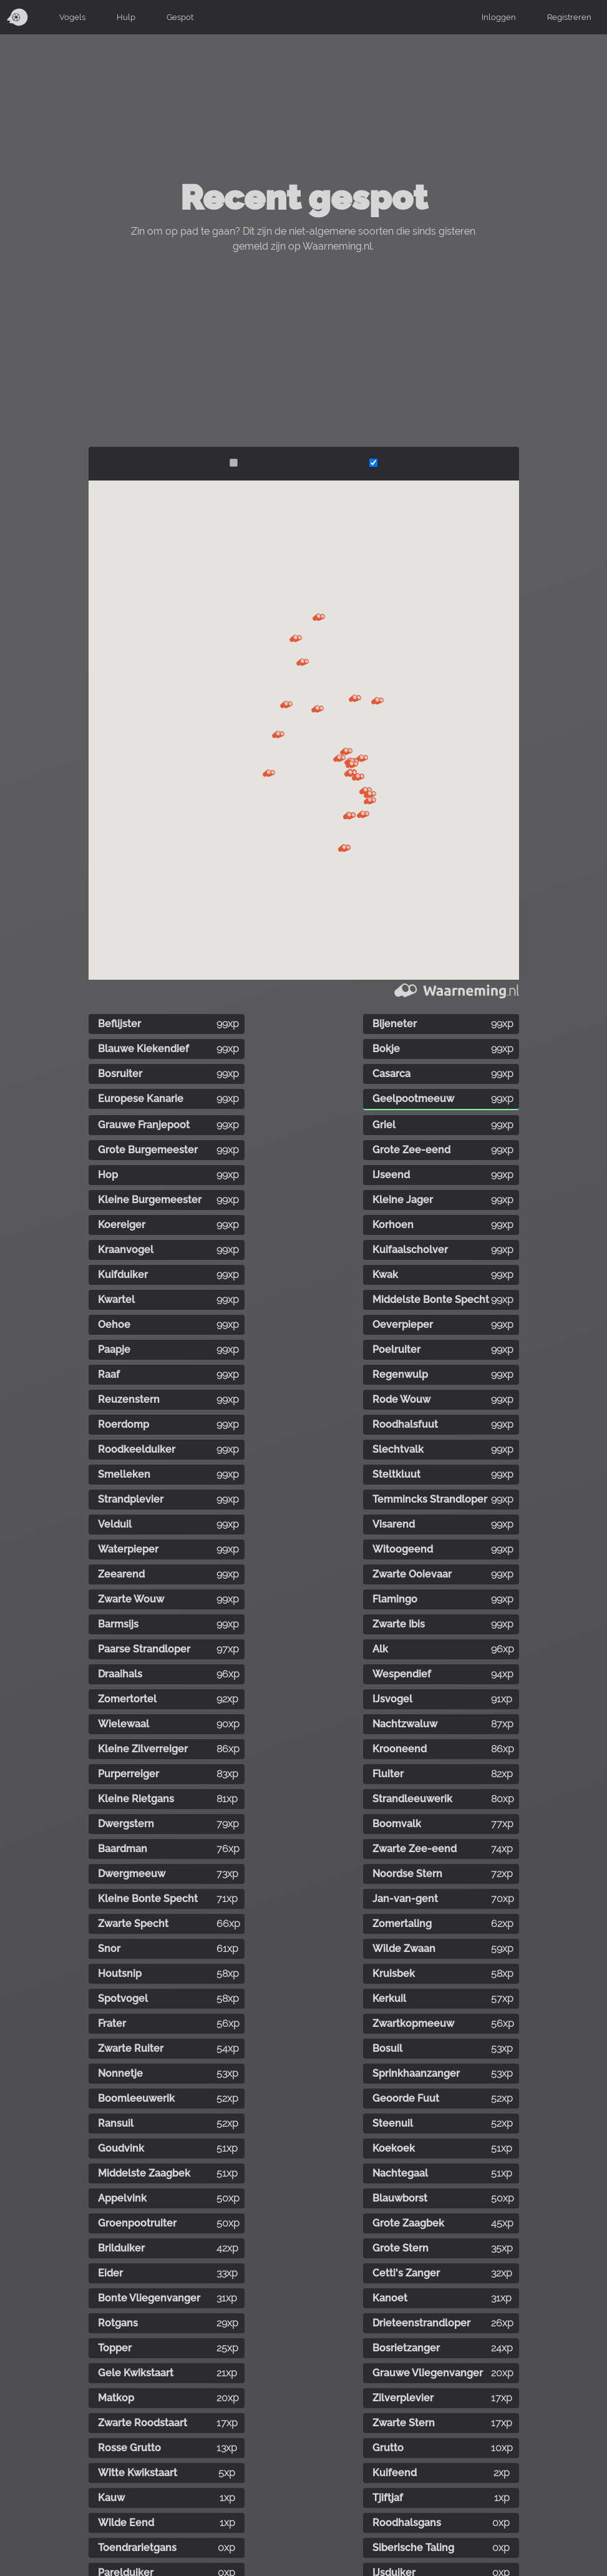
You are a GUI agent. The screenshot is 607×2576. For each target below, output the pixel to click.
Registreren (569, 17)
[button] (302, 662)
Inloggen (499, 17)
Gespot (180, 17)
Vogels (72, 17)
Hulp (126, 17)
